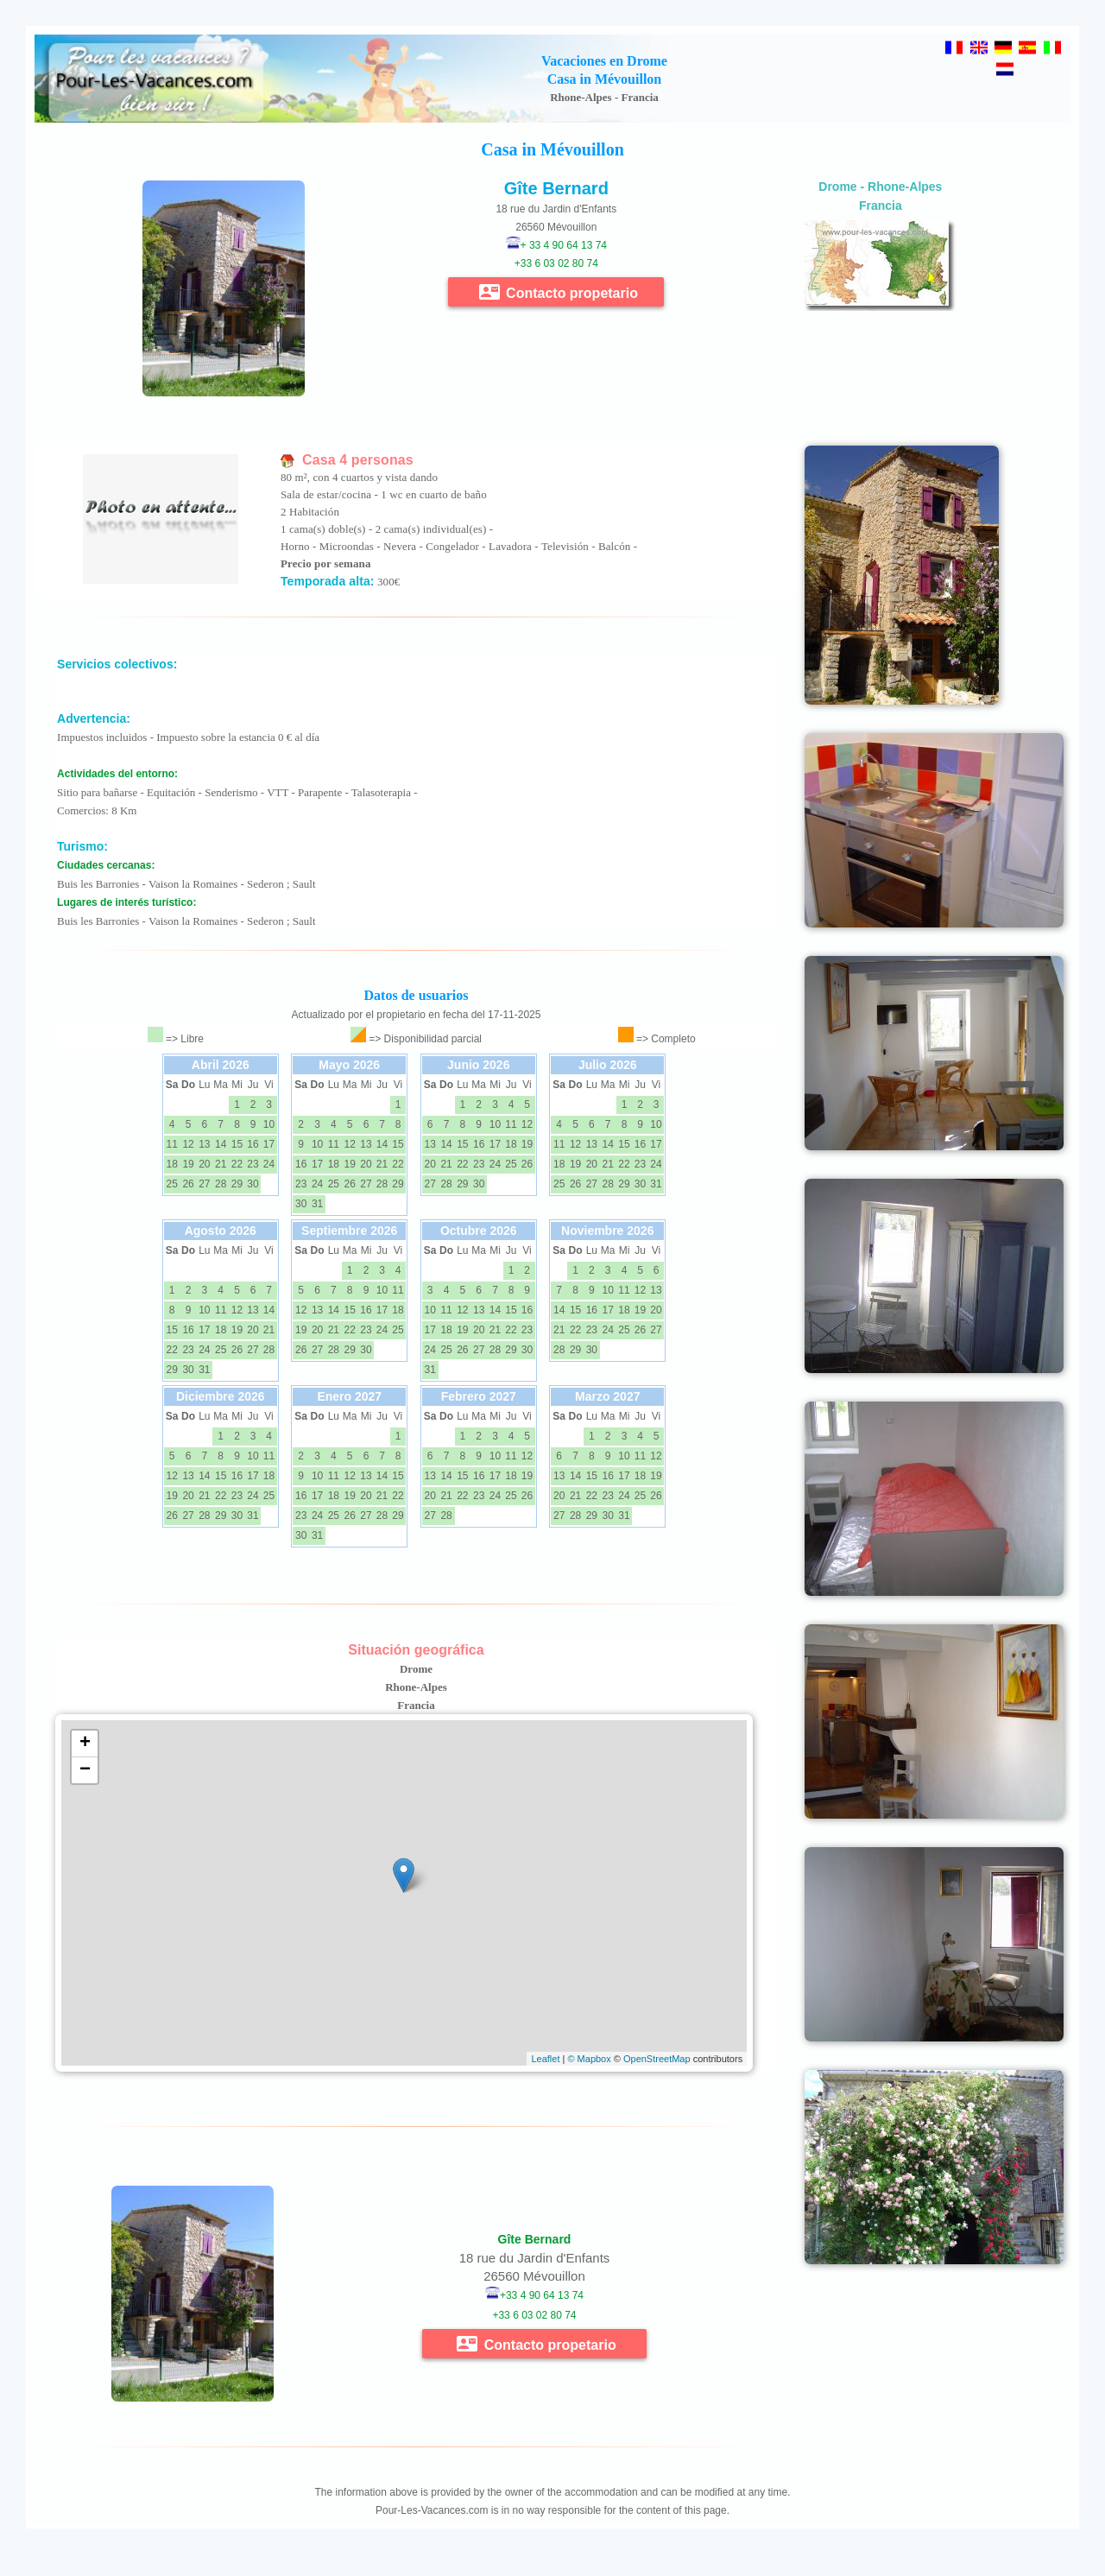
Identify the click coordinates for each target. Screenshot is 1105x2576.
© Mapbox (588, 2059)
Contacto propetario (558, 292)
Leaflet (545, 2059)
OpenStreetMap (657, 2059)
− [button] (85, 1770)
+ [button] (85, 1743)
